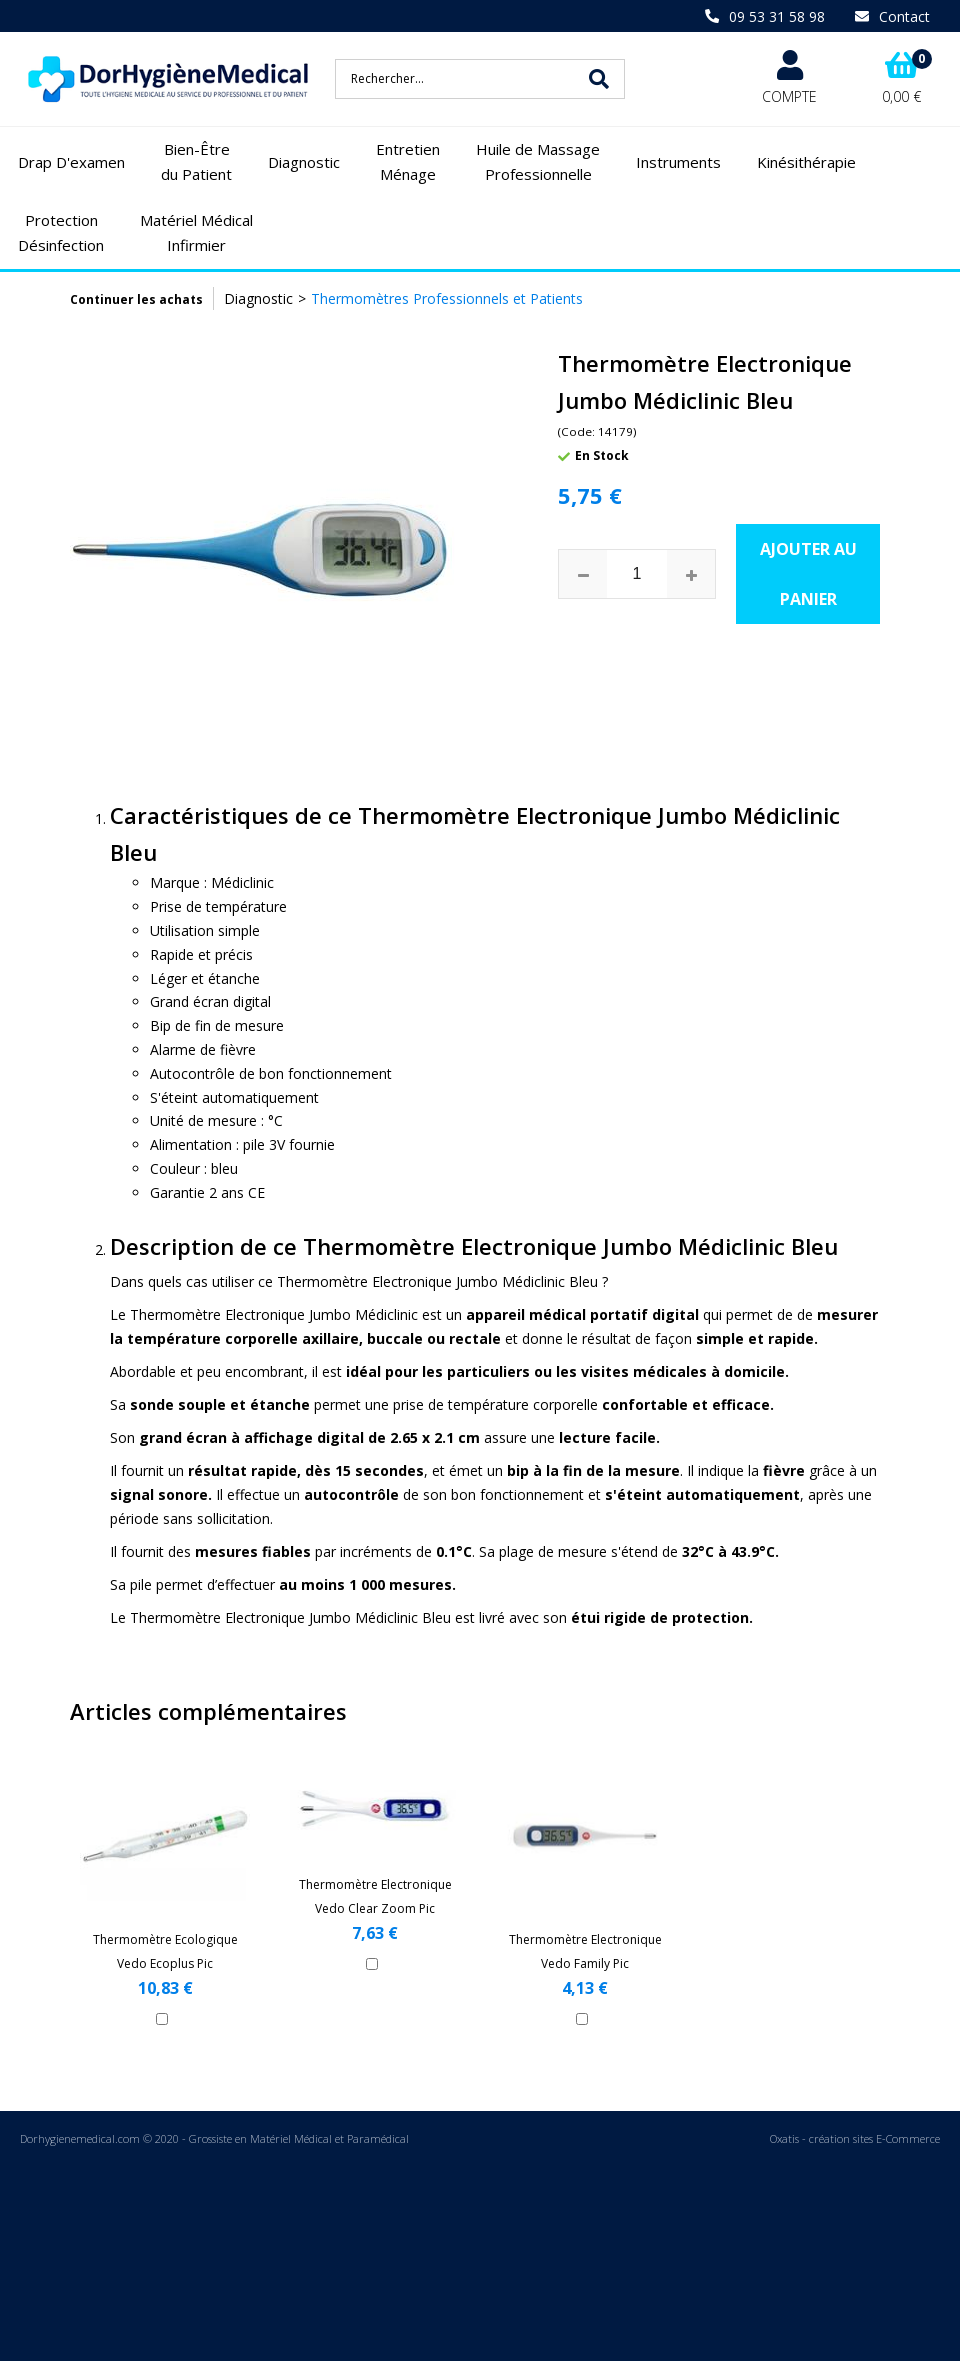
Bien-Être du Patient (196, 162)
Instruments (678, 162)
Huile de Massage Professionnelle (538, 162)
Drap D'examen (71, 162)
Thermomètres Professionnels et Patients (447, 298)
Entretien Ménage (408, 162)
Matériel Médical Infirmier (196, 233)
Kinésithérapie (806, 162)
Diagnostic (304, 162)
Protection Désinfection (61, 233)
